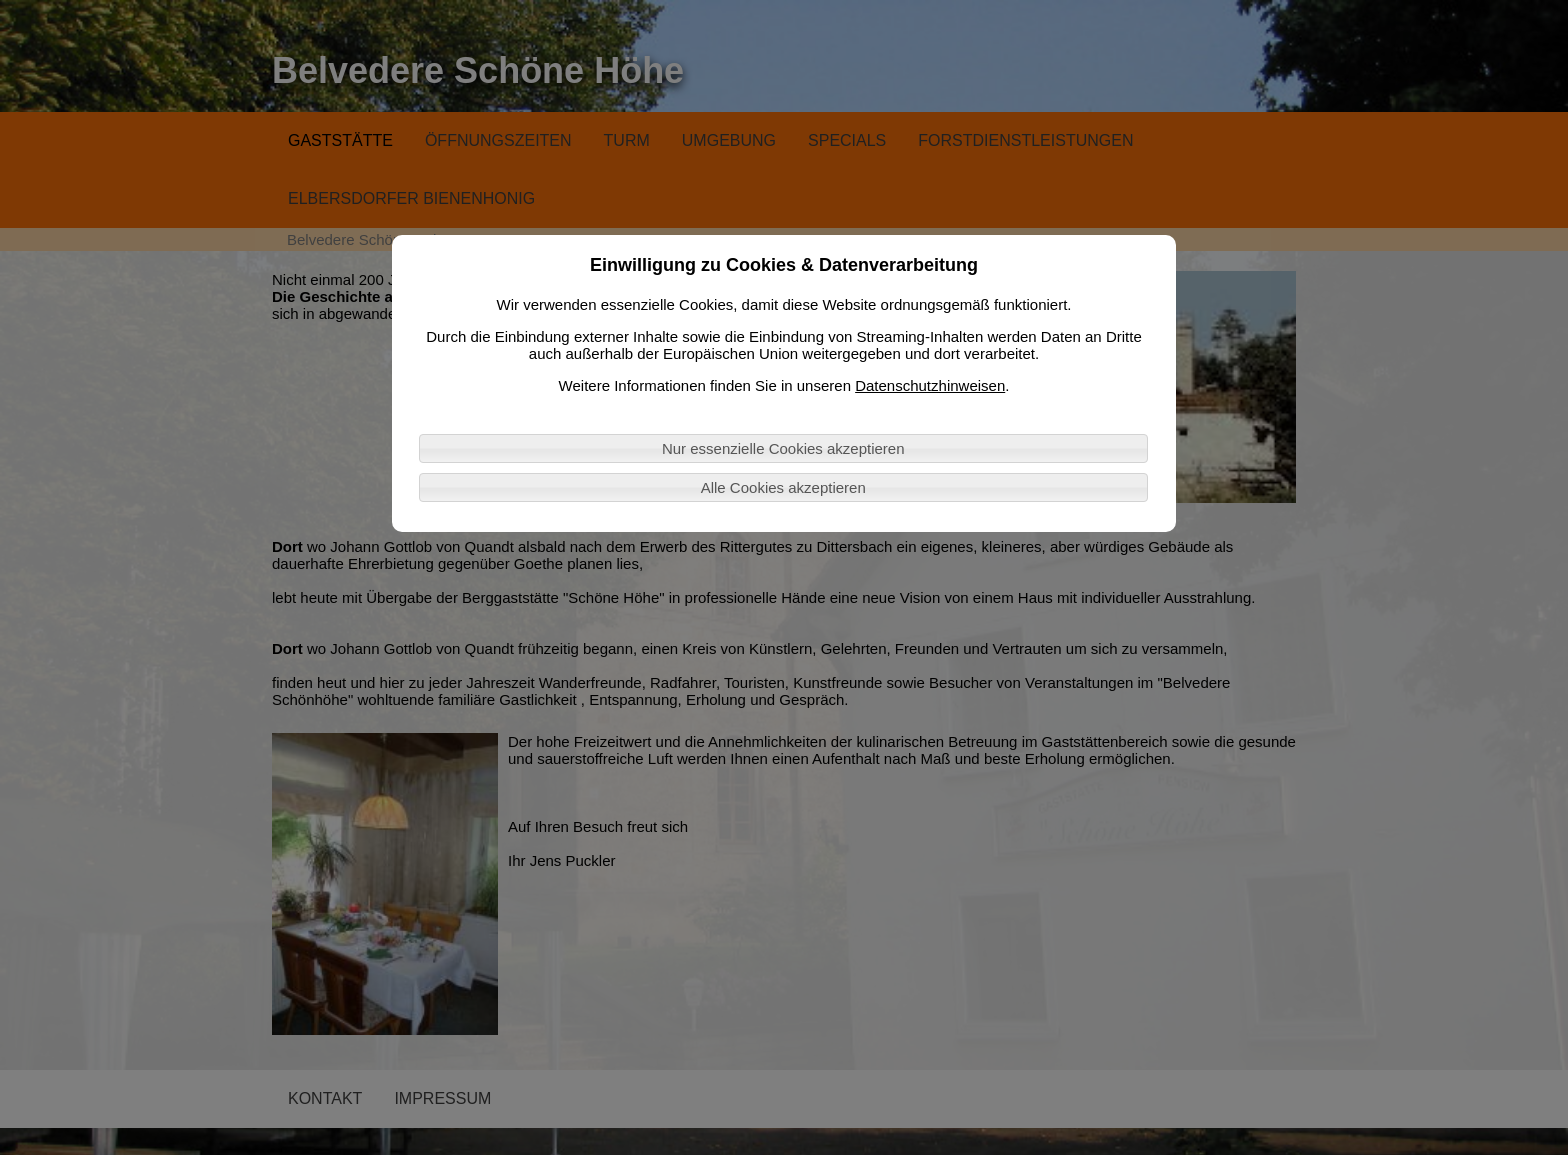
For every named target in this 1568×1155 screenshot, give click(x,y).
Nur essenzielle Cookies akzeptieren (783, 448)
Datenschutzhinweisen (930, 385)
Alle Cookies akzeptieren (783, 487)
